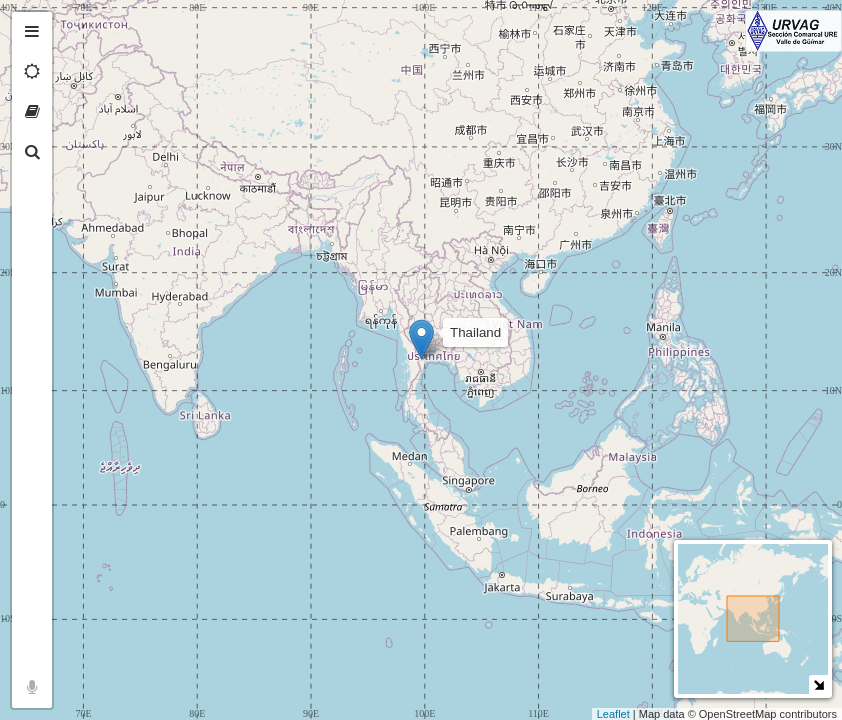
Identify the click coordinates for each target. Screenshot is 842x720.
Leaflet (613, 714)
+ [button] (77, 27)
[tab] (32, 32)
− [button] (77, 58)
